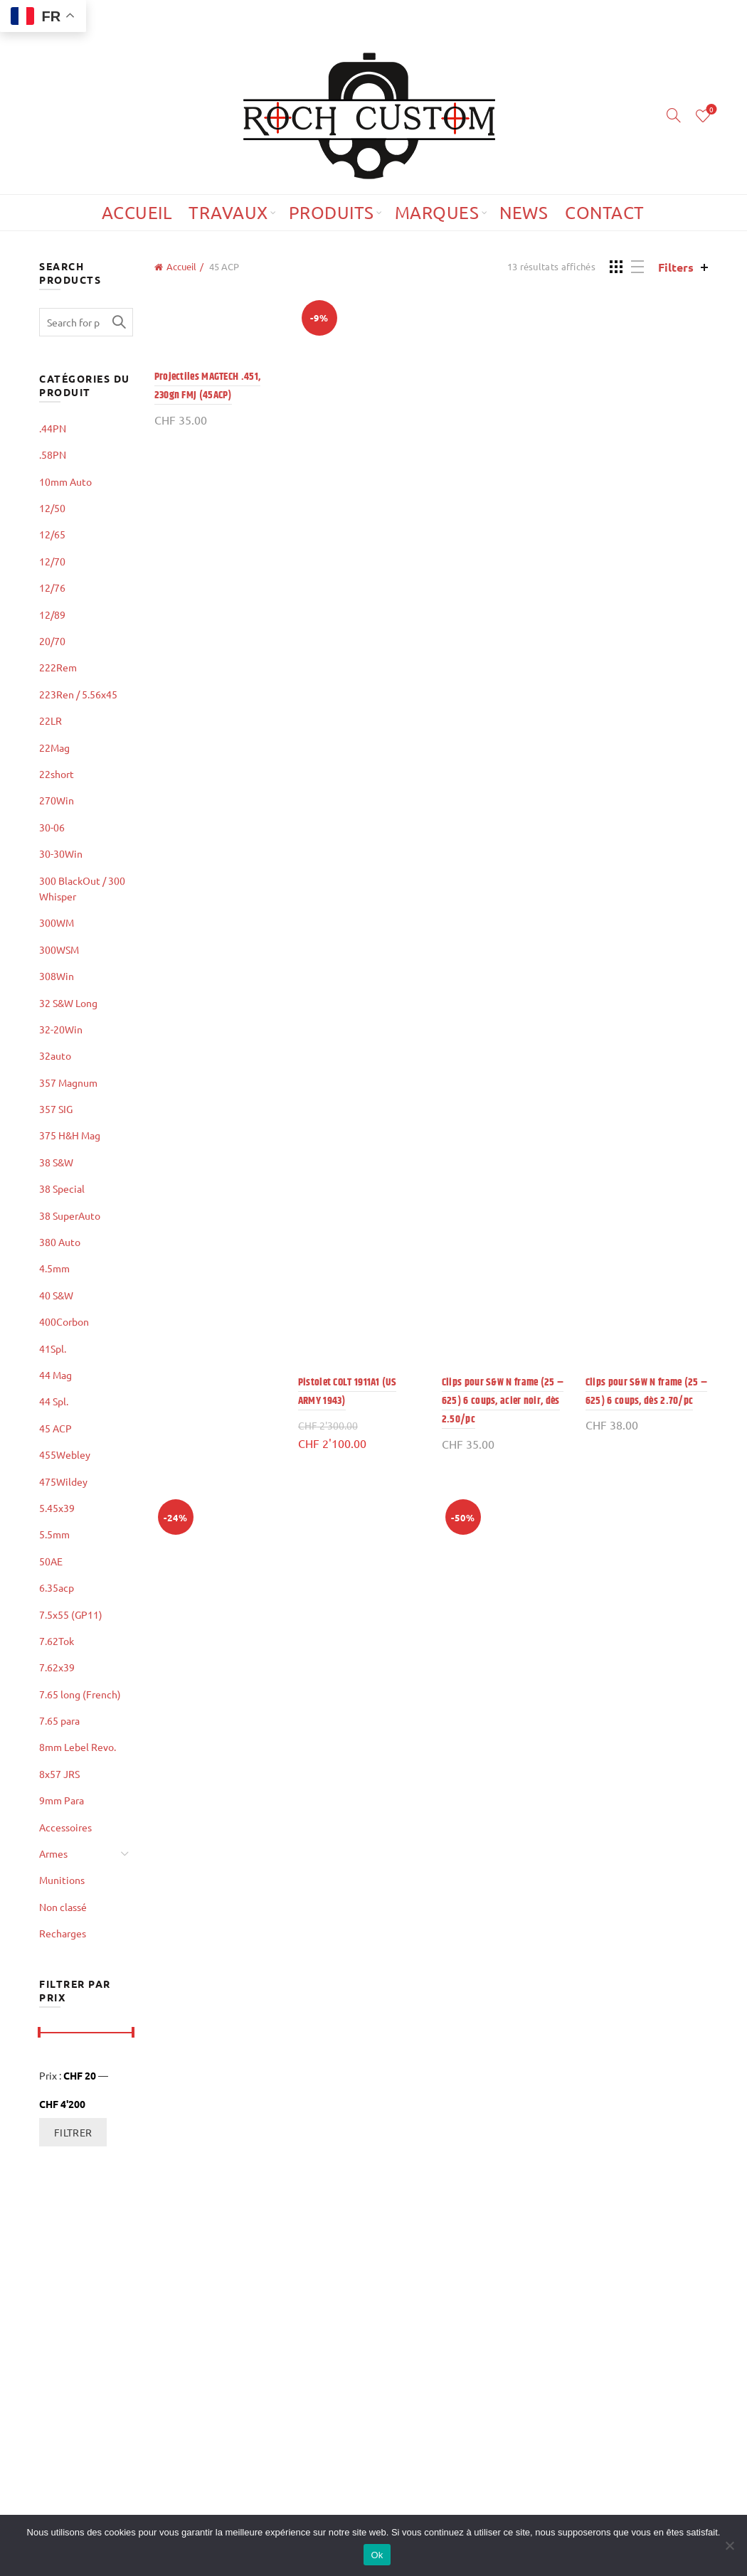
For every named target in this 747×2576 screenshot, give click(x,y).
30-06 (52, 827)
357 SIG (56, 1108)
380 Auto (59, 1241)
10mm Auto (65, 481)
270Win (56, 800)
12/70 (52, 561)
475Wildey (63, 1481)
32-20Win (61, 1029)
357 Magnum (68, 1082)
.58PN (52, 454)
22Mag (54, 747)
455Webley (64, 1454)
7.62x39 (57, 1667)
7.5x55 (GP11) (70, 1614)
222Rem (58, 667)
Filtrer (73, 2132)
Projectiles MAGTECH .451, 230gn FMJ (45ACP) (207, 385)
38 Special (62, 1188)
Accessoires (65, 1827)
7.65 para (59, 1720)
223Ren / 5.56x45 (78, 694)
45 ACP (55, 1428)
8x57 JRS (59, 1773)
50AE (51, 1561)
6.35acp (56, 1587)
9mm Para (61, 1800)
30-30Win (61, 853)
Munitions (62, 1879)
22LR (50, 720)
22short (56, 773)
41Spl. (52, 1348)
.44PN (52, 428)
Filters (676, 267)
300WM (56, 922)
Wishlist (710, 110)
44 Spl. (53, 1401)
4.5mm (54, 1268)
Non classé (63, 1906)
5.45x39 (57, 1507)
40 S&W (56, 1295)
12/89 (52, 614)
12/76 (52, 587)
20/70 (52, 640)
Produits (331, 212)
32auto (55, 1055)
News (523, 212)
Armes (53, 1853)
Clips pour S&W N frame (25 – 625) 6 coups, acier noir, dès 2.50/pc (502, 1401)
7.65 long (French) (80, 1694)
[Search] (673, 115)
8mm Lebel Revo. (77, 1746)
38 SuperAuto (69, 1215)
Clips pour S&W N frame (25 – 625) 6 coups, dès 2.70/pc (646, 1391)
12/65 (52, 534)
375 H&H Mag (69, 1135)
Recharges (62, 1933)
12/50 (52, 507)
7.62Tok (56, 1640)
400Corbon (64, 1321)
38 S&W (56, 1162)
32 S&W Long (68, 1002)
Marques (437, 212)
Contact (605, 212)
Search (119, 322)
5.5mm (54, 1534)
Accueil (137, 212)
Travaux (228, 212)
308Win (56, 975)
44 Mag (55, 1374)
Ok (377, 2555)
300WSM (59, 949)
